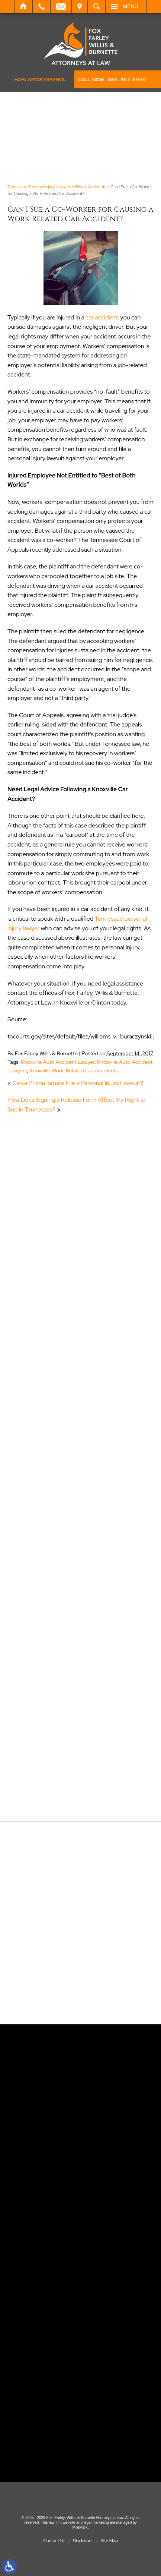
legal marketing (96, 2522)
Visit (79, 6)
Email (61, 6)
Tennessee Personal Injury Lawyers (39, 186)
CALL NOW (112, 79)
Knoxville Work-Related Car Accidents (73, 1070)
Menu (130, 6)
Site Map (109, 2541)
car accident (101, 317)
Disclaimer (83, 2541)
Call (41, 6)
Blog (79, 186)
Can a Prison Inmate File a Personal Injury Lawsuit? (77, 1083)
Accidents (97, 186)
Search (96, 6)
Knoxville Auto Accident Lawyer (57, 1061)
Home (23, 6)
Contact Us (54, 2541)
